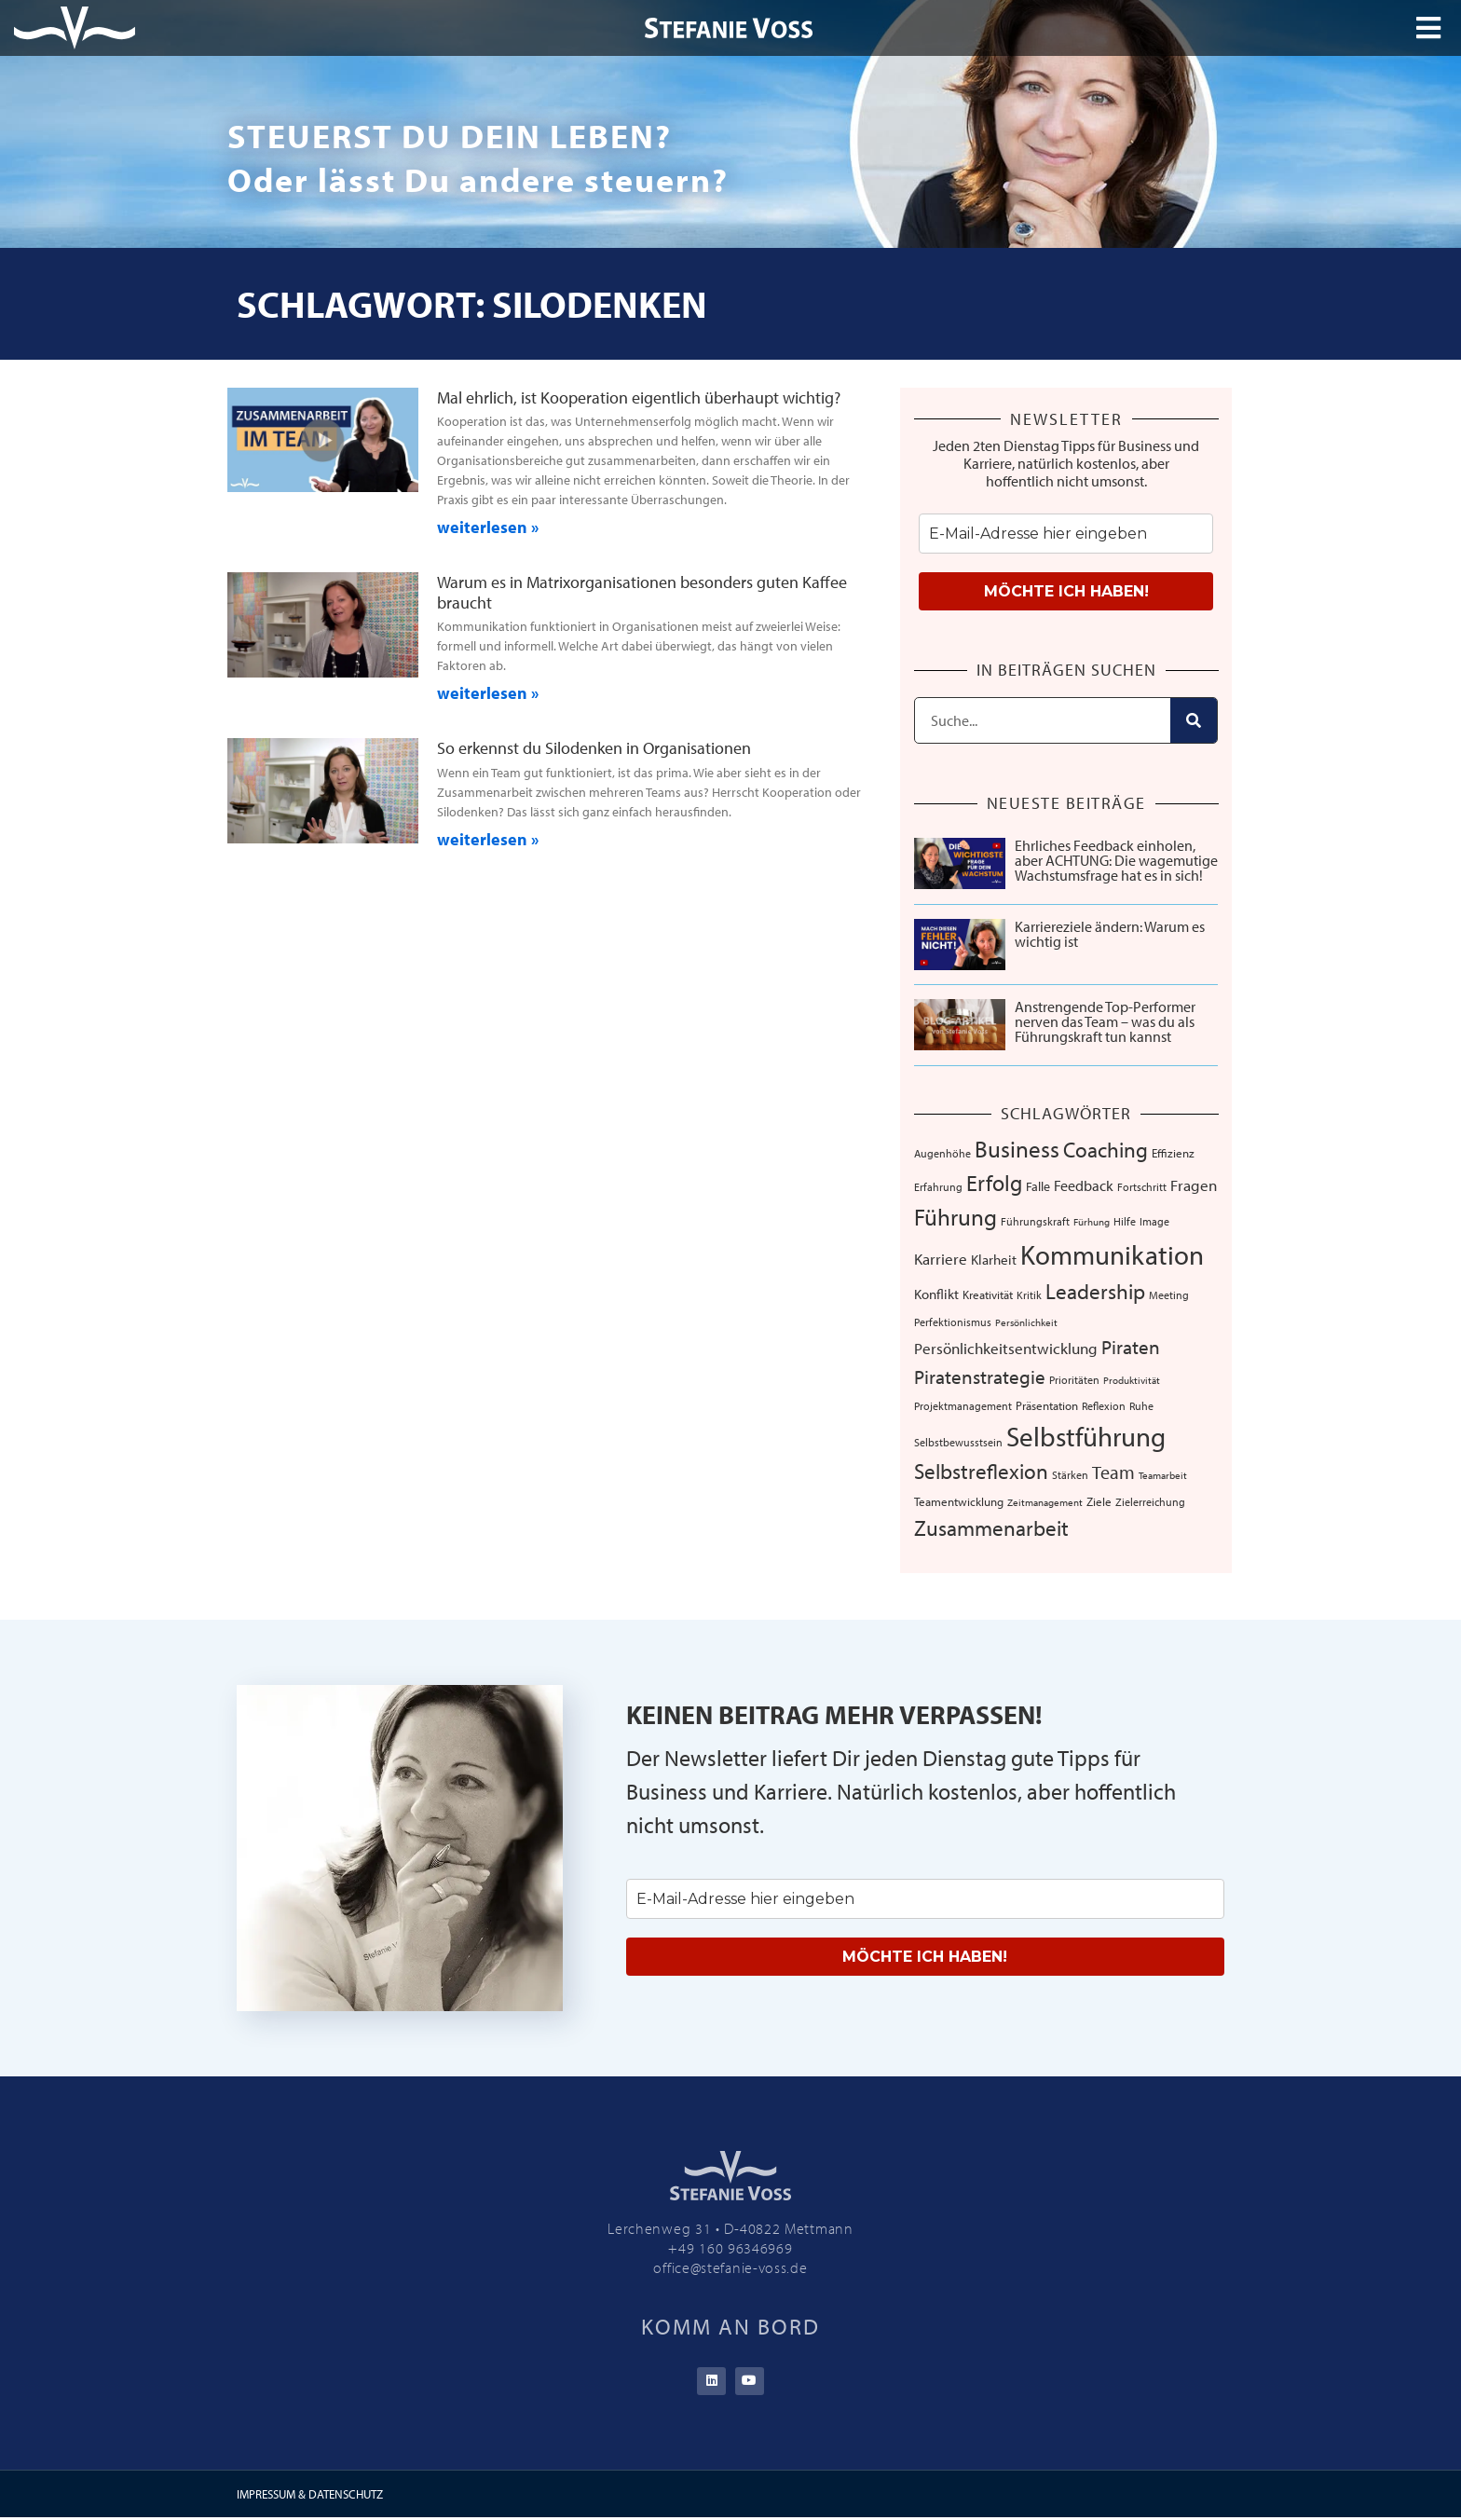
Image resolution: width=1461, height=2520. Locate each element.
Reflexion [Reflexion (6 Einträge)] (1104, 1406)
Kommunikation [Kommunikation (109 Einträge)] (1112, 1254)
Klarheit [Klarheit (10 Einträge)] (994, 1259)
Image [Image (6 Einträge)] (1154, 1221)
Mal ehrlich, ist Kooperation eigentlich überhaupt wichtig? (638, 397)
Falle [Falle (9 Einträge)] (1038, 1186)
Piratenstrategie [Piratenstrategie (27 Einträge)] (979, 1376)
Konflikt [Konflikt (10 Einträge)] (936, 1294)
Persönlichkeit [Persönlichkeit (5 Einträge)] (1026, 1322)
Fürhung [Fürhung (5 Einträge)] (1091, 1221)
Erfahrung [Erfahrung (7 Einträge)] (938, 1186)
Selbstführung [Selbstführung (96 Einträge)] (1086, 1436)
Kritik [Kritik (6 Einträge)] (1029, 1295)
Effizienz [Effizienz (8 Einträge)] (1173, 1152)
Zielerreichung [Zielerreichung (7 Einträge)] (1150, 1501)
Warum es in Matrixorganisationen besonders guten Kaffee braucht (642, 592)
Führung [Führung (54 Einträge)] (955, 1216)
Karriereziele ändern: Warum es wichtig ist (1110, 934)
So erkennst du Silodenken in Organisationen (594, 748)
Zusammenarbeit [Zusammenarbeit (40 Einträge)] (991, 1527)
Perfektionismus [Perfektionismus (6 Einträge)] (952, 1322)
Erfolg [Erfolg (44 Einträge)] (994, 1183)
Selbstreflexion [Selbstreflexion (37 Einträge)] (981, 1471)
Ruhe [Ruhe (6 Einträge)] (1141, 1406)
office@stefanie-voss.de (730, 2267)
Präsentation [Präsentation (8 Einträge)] (1047, 1405)
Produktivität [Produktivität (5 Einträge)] (1131, 1380)
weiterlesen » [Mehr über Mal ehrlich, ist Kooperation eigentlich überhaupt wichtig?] (488, 527)
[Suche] (1193, 720)
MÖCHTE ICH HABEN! (1066, 591)
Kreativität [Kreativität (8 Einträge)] (988, 1294)
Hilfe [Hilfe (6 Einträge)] (1124, 1221)
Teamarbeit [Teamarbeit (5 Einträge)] (1163, 1475)
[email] (1066, 534)
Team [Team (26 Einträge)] (1113, 1471)
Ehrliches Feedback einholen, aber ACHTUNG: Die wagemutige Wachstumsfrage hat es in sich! (1116, 860)
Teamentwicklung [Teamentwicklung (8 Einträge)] (959, 1501)
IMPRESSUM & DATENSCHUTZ (310, 2495)
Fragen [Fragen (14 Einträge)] (1193, 1185)
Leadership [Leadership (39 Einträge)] (1095, 1291)
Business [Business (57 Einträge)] (1017, 1148)
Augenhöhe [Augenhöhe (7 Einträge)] (942, 1152)
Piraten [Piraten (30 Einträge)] (1130, 1347)
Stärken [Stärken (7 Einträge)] (1070, 1474)
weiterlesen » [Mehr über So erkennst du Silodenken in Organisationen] (488, 839)
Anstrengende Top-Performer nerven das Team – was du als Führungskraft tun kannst (1105, 1021)
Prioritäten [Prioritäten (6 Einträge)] (1074, 1380)
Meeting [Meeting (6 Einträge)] (1169, 1295)
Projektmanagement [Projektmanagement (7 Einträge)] (963, 1405)
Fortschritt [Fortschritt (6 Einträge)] (1142, 1187)
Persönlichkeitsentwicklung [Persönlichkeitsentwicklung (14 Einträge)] (1006, 1348)
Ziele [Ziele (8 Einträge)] (1099, 1501)
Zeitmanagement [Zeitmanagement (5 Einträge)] (1045, 1502)
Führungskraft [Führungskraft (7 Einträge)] (1035, 1220)
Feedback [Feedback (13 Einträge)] (1083, 1185)
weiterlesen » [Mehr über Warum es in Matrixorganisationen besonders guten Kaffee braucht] (488, 693)
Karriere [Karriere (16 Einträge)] (940, 1258)
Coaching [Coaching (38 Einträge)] (1105, 1149)
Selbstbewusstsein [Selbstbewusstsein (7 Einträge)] (958, 1441)
